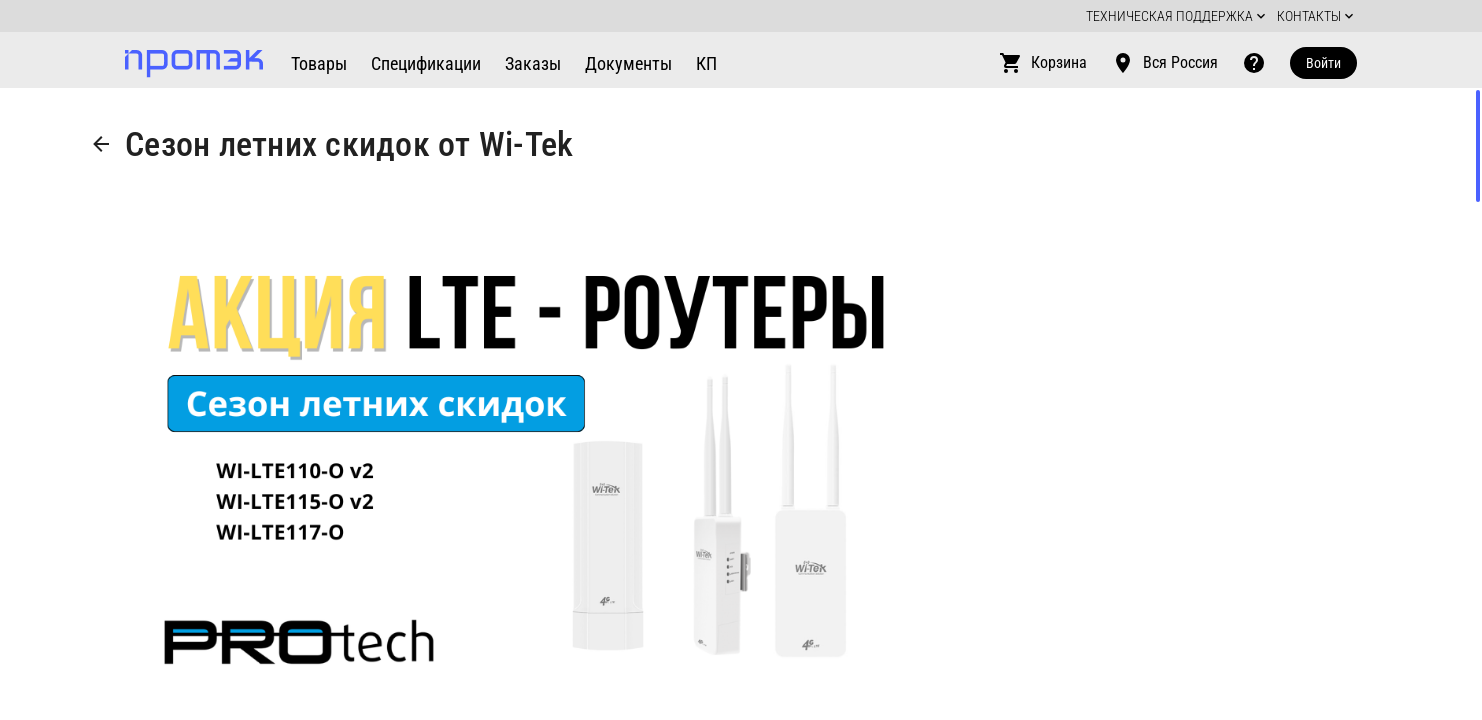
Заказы (533, 63)
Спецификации (426, 63)
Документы (628, 63)
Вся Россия (1164, 63)
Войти (1323, 63)
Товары (319, 63)
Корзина (1043, 63)
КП (706, 63)
